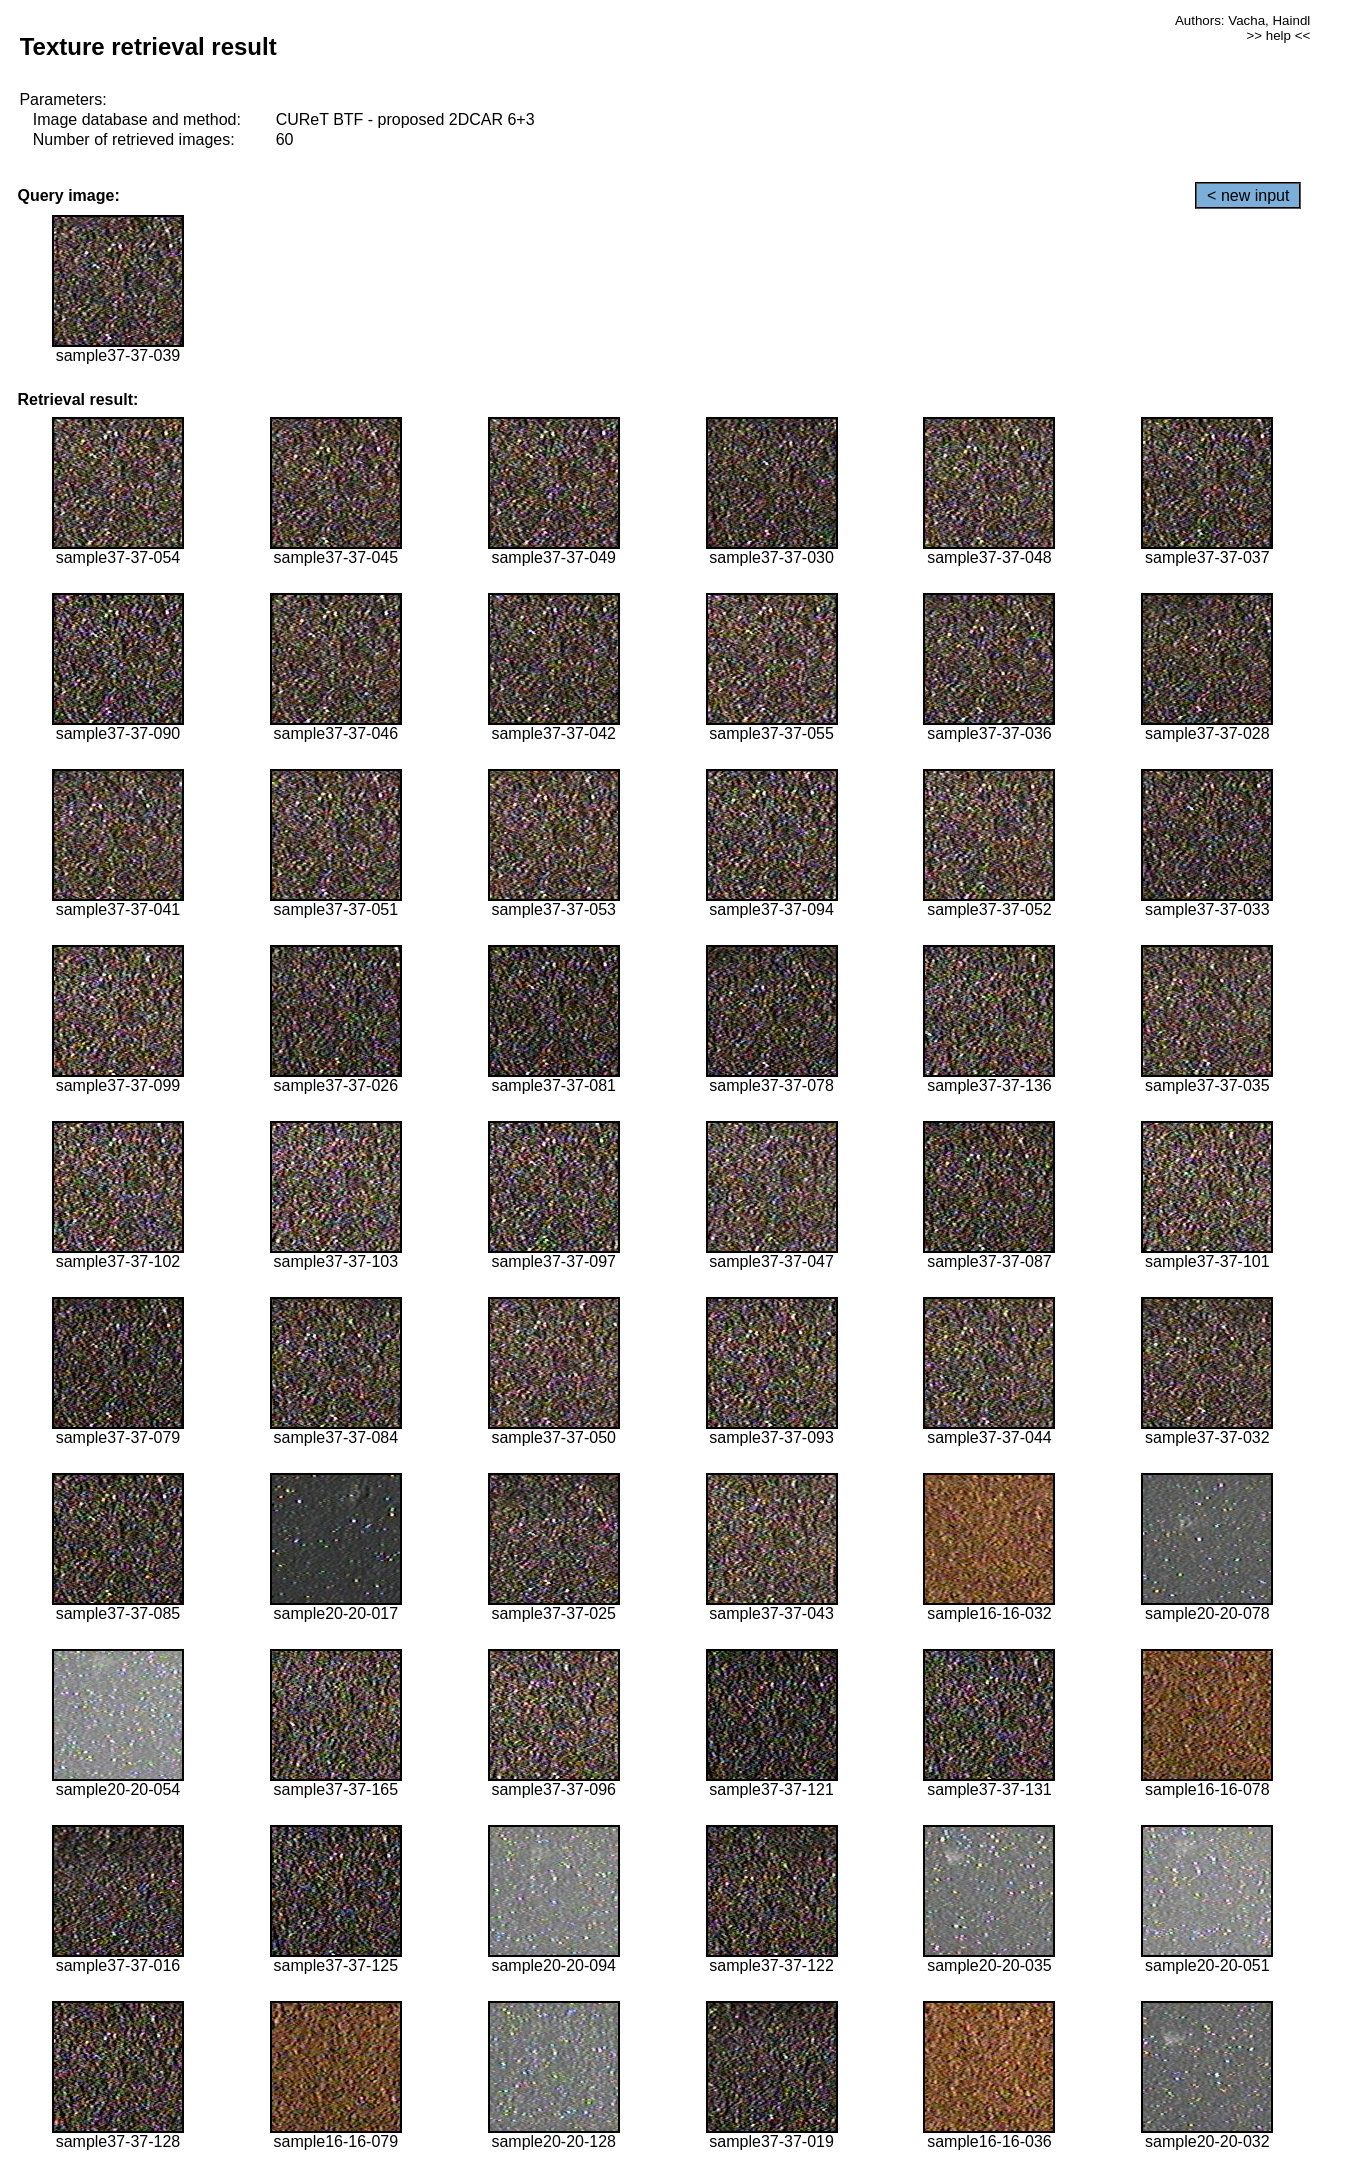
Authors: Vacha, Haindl (1242, 20)
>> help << (1279, 35)
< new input (1248, 195)
